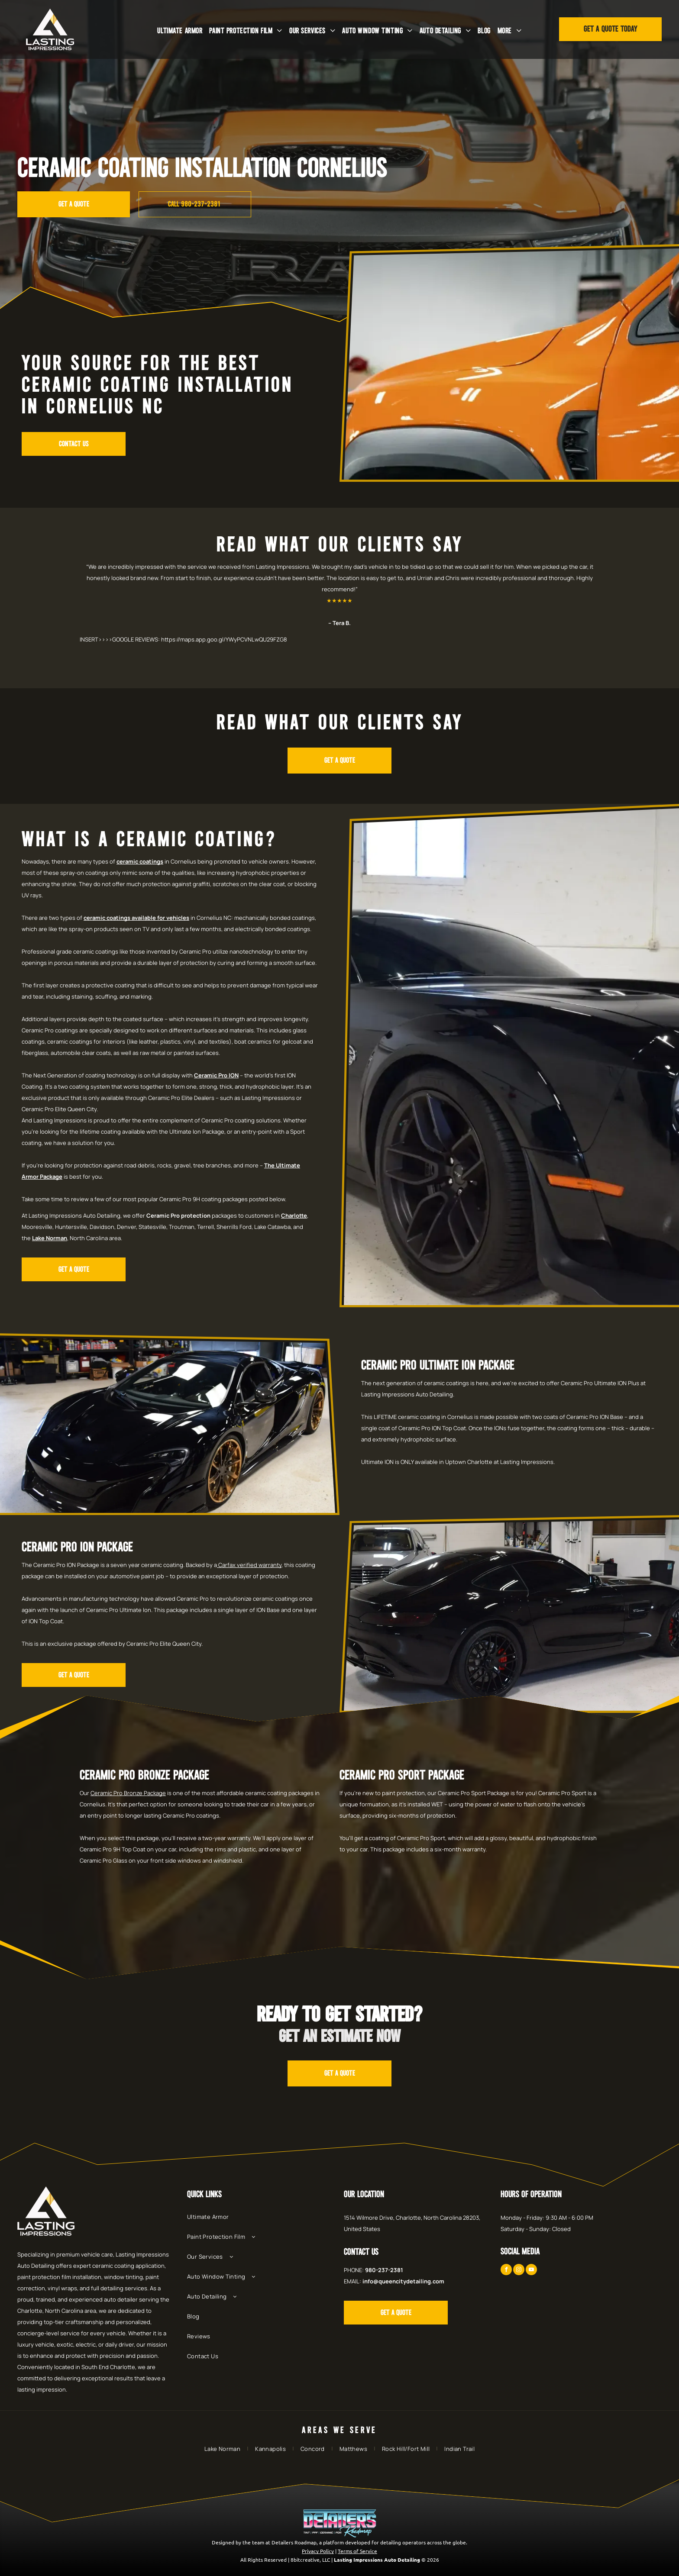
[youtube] (531, 2270)
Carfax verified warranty (249, 1565)
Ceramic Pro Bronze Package (144, 1775)
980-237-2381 (384, 2270)
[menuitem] (180, 31)
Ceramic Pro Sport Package (402, 1775)
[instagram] (518, 2270)
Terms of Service (357, 2550)
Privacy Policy (318, 2550)
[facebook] (506, 2270)
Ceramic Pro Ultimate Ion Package (437, 1365)
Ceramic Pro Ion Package (77, 1547)
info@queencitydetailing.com (403, 2281)
